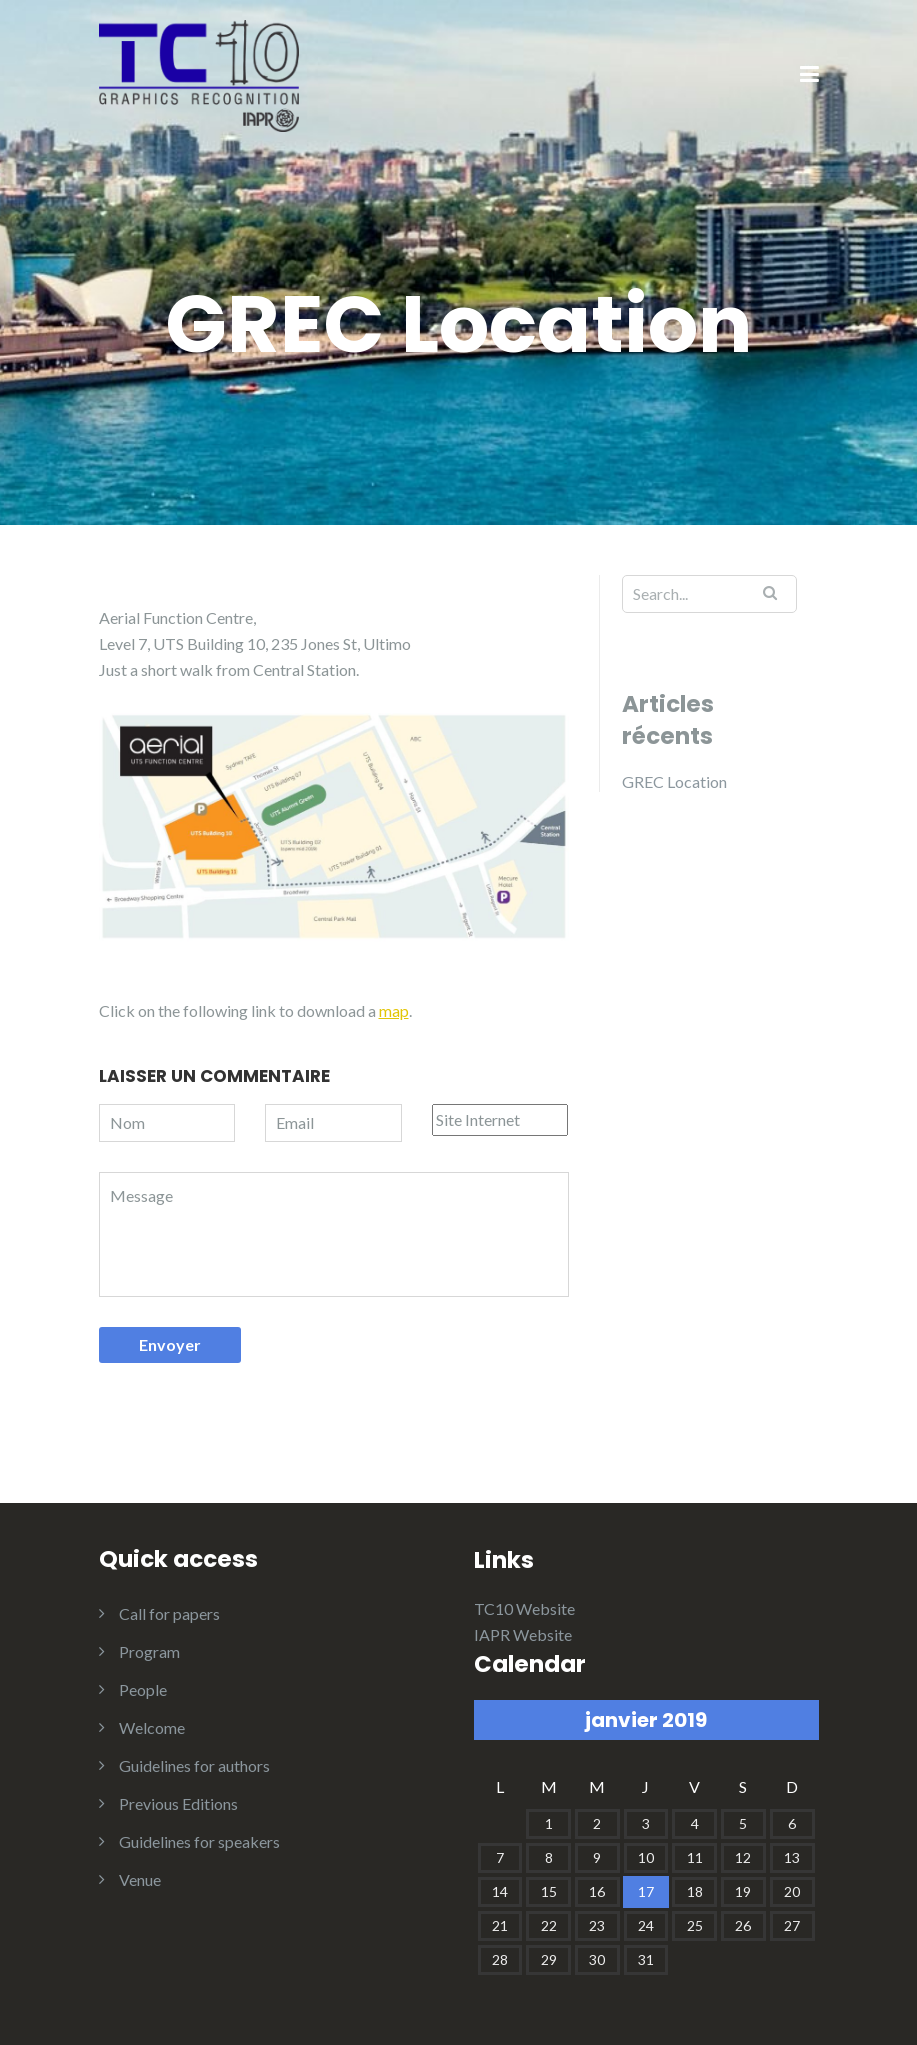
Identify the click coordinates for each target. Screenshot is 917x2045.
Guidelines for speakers (199, 1841)
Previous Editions (178, 1803)
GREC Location (674, 781)
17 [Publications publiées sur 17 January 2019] (646, 1891)
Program (149, 1651)
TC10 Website (524, 1608)
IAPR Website (523, 1634)
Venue (140, 1879)
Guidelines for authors (194, 1765)
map (394, 1010)
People (143, 1689)
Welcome (152, 1727)
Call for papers (169, 1613)
